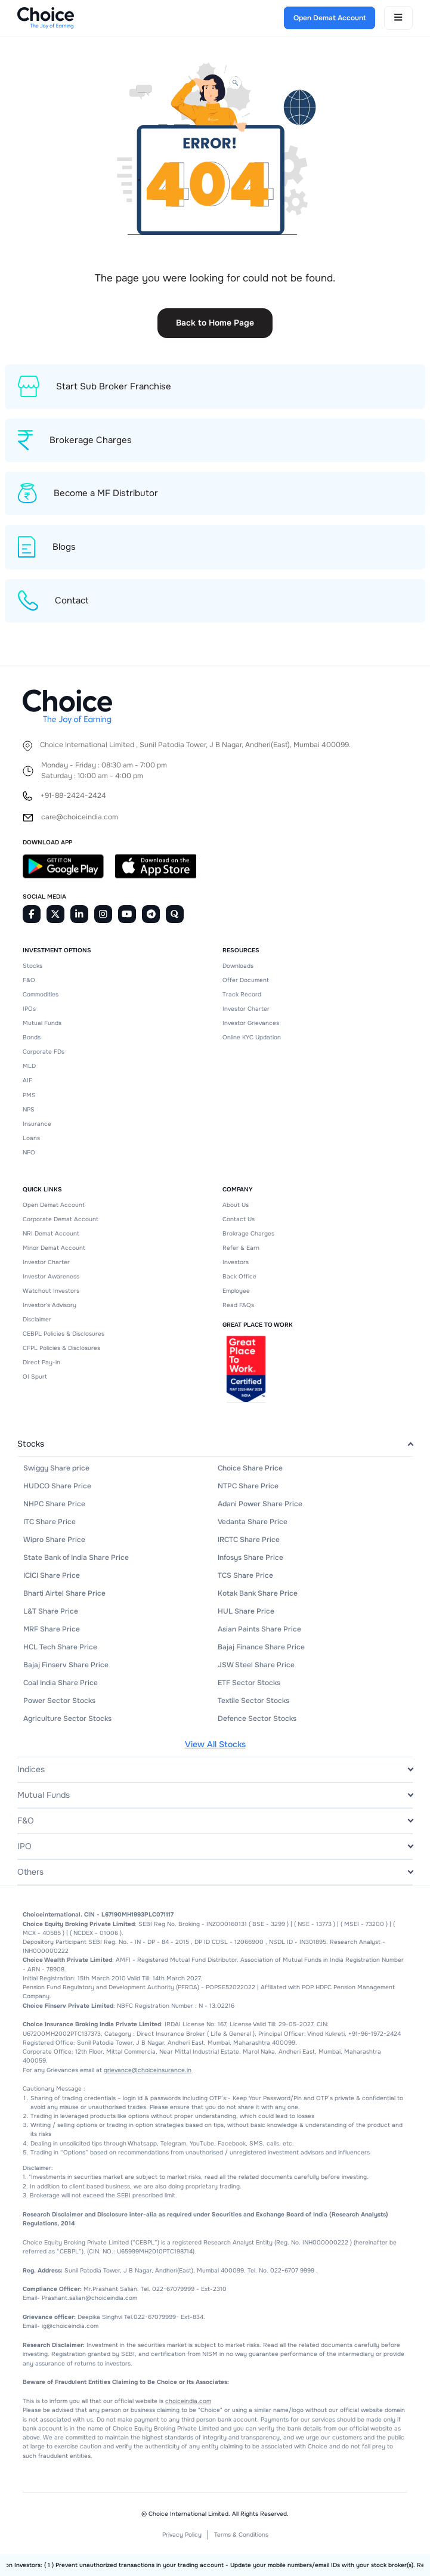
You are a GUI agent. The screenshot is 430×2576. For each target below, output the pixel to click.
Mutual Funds (42, 1023)
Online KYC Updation (251, 1037)
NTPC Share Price (248, 1486)
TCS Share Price (245, 1575)
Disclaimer (37, 1319)
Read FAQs (238, 1305)
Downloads (237, 966)
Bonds (32, 1037)
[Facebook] (32, 914)
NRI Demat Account (51, 1233)
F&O (29, 980)
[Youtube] (127, 914)
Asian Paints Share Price (259, 1629)
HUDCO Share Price (57, 1486)
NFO (29, 1152)
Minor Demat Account (54, 1248)
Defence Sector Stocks (257, 1718)
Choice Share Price (250, 1468)
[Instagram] (103, 914)
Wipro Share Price (54, 1539)
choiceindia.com (188, 2401)
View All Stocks (215, 1744)
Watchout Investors (51, 1291)
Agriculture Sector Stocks (67, 1718)
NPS (29, 1109)
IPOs (29, 1009)
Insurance (37, 1124)
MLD (29, 1066)
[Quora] (175, 914)
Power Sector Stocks (59, 1700)
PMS (29, 1095)
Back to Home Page (215, 322)
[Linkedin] (79, 914)
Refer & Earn (240, 1248)
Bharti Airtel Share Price (64, 1593)
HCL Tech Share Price (60, 1647)
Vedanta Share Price (252, 1522)
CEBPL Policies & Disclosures (63, 1333)
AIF (27, 1080)
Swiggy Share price (56, 1468)
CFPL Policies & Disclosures (61, 1348)
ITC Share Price (49, 1522)
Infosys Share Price (250, 1557)
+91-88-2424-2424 (73, 795)
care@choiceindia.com (79, 817)
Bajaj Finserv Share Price (66, 1665)
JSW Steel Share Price (256, 1665)
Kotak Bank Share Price (258, 1593)
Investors (235, 1262)
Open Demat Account (54, 1205)
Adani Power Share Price (260, 1504)
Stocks (32, 966)
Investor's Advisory (49, 1305)
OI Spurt (35, 1376)
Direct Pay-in (41, 1362)
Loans (31, 1138)
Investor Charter (246, 1009)
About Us (235, 1205)
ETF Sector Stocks (249, 1683)
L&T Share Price (50, 1611)
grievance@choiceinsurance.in (147, 2070)
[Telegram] (151, 914)
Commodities (40, 994)
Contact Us (238, 1219)
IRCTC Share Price (249, 1539)
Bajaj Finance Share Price (261, 1647)
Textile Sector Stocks (253, 1700)
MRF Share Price (51, 1629)
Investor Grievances (250, 1023)
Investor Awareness (51, 1276)
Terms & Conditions (241, 2534)
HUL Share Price (246, 1611)
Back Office (239, 1276)
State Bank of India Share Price (76, 1557)
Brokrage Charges (248, 1233)
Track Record (241, 994)
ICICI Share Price (51, 1575)
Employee (236, 1291)
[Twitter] (55, 914)
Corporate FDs (43, 1051)
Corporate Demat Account (60, 1219)
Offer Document (245, 980)
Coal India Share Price (60, 1683)
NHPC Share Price (54, 1504)
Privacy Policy (182, 2534)
